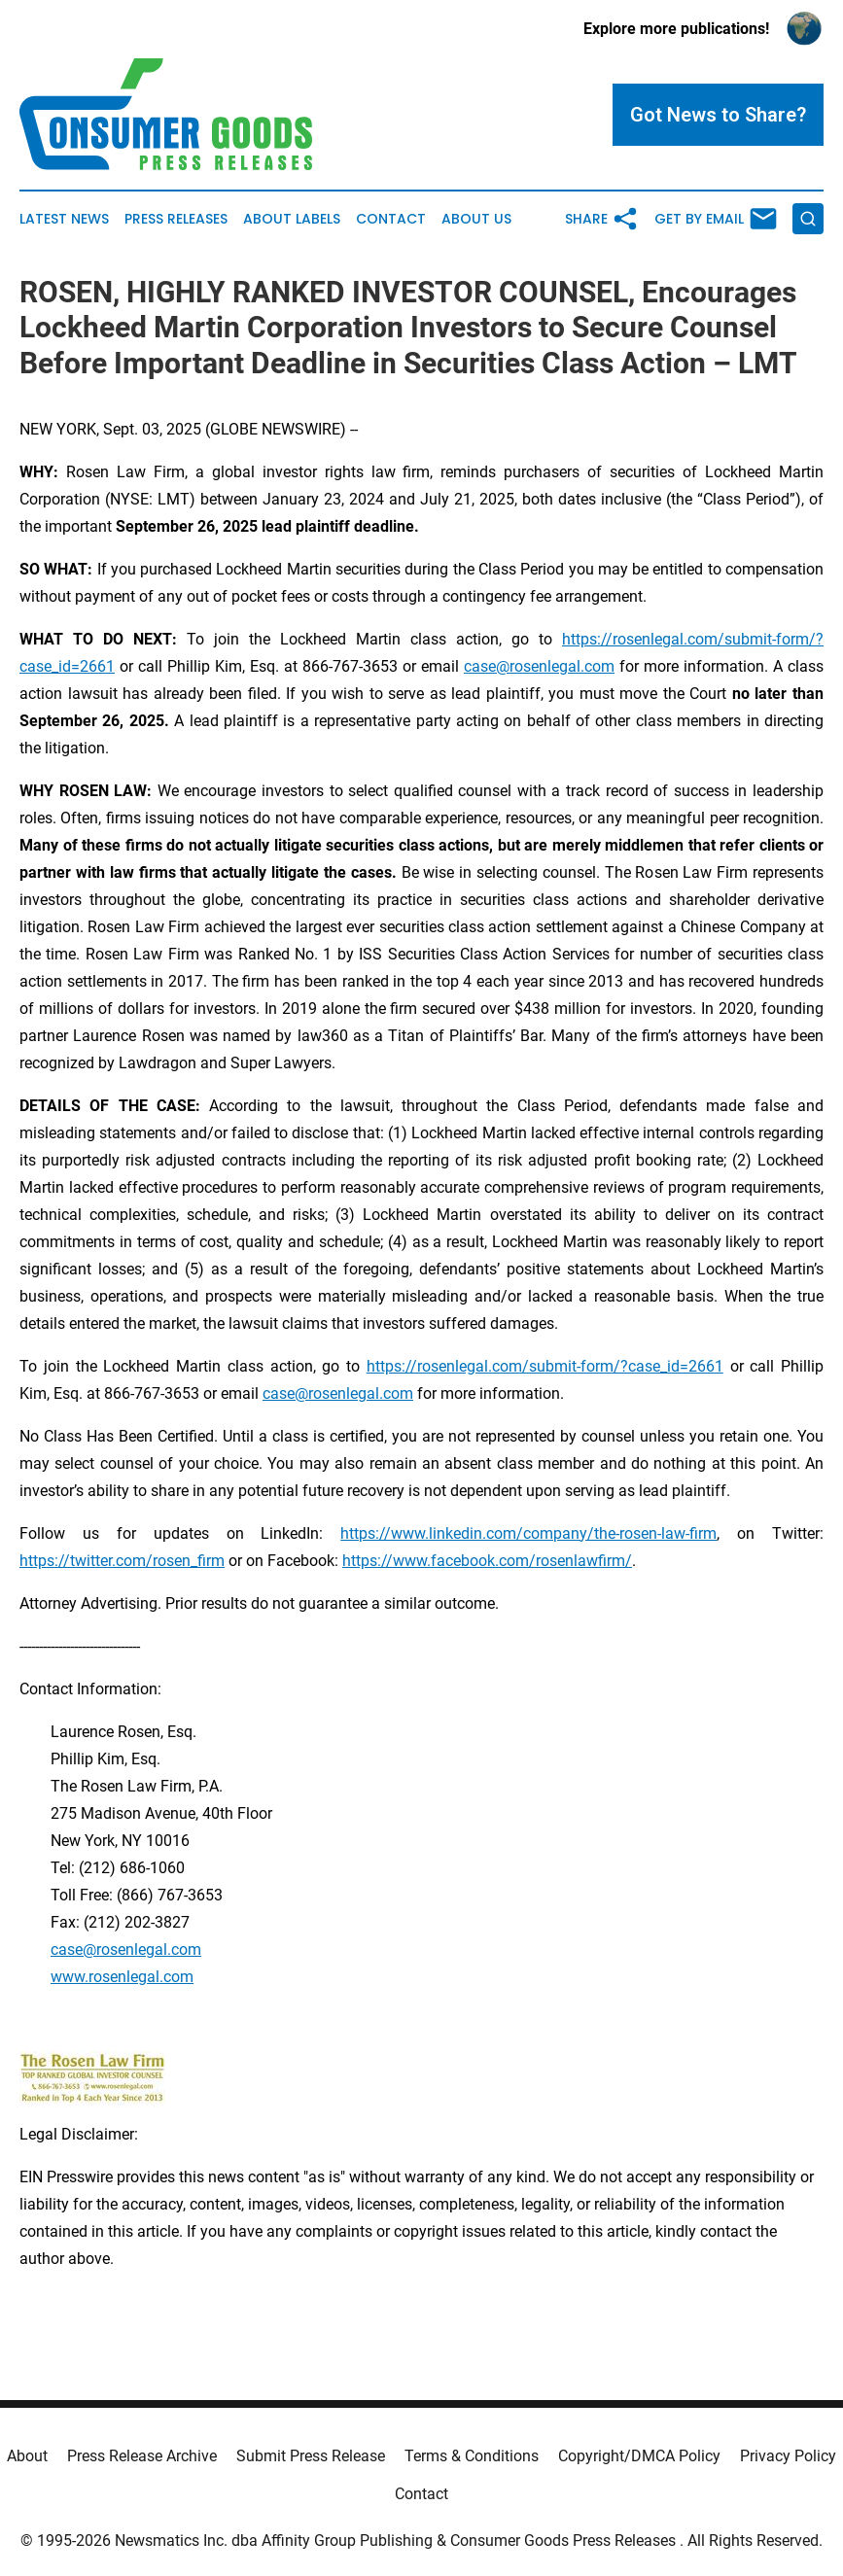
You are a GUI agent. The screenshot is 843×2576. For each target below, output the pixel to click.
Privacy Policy (788, 2456)
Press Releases (176, 219)
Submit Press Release (310, 2456)
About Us (476, 219)
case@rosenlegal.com (539, 666)
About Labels (291, 219)
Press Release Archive (142, 2456)
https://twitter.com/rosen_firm (122, 1560)
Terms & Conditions (471, 2456)
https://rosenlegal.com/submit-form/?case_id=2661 (545, 1366)
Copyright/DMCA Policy (639, 2456)
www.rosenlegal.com (122, 1976)
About (27, 2456)
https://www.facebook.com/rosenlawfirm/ (487, 1560)
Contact (391, 219)
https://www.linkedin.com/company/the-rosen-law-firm (528, 1533)
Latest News (64, 219)
